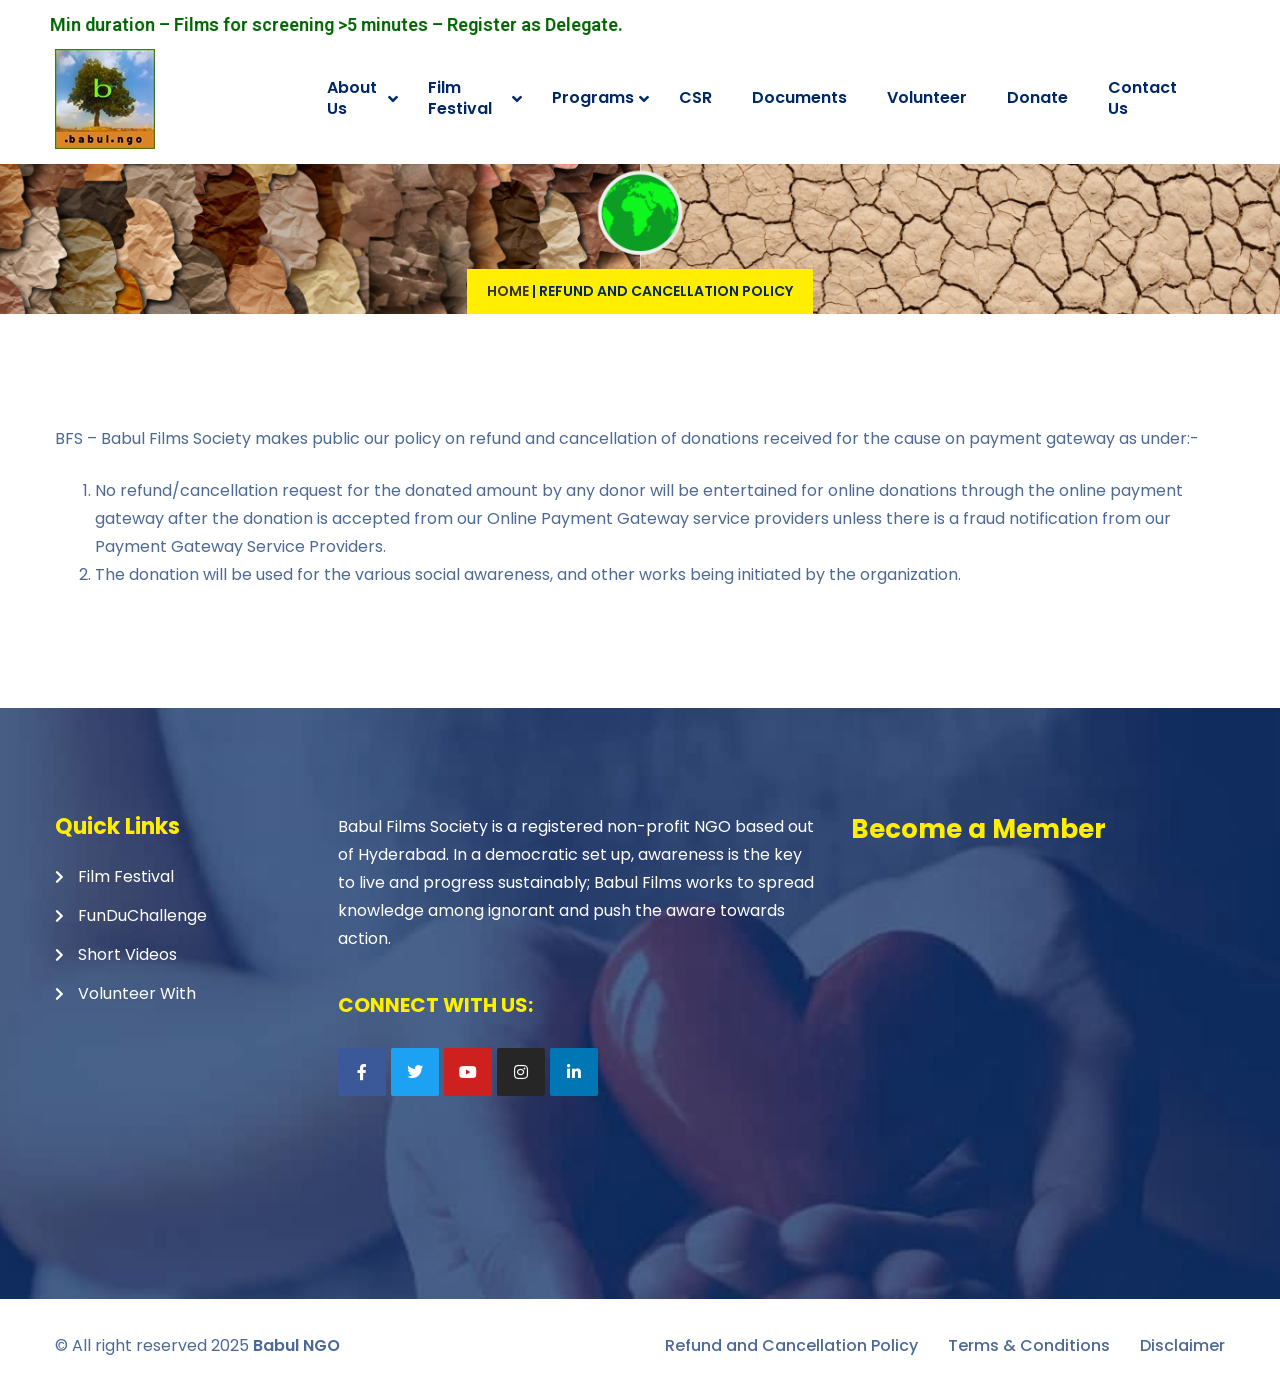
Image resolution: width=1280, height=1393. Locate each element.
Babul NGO (296, 1345)
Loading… (1036, 995)
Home (508, 291)
